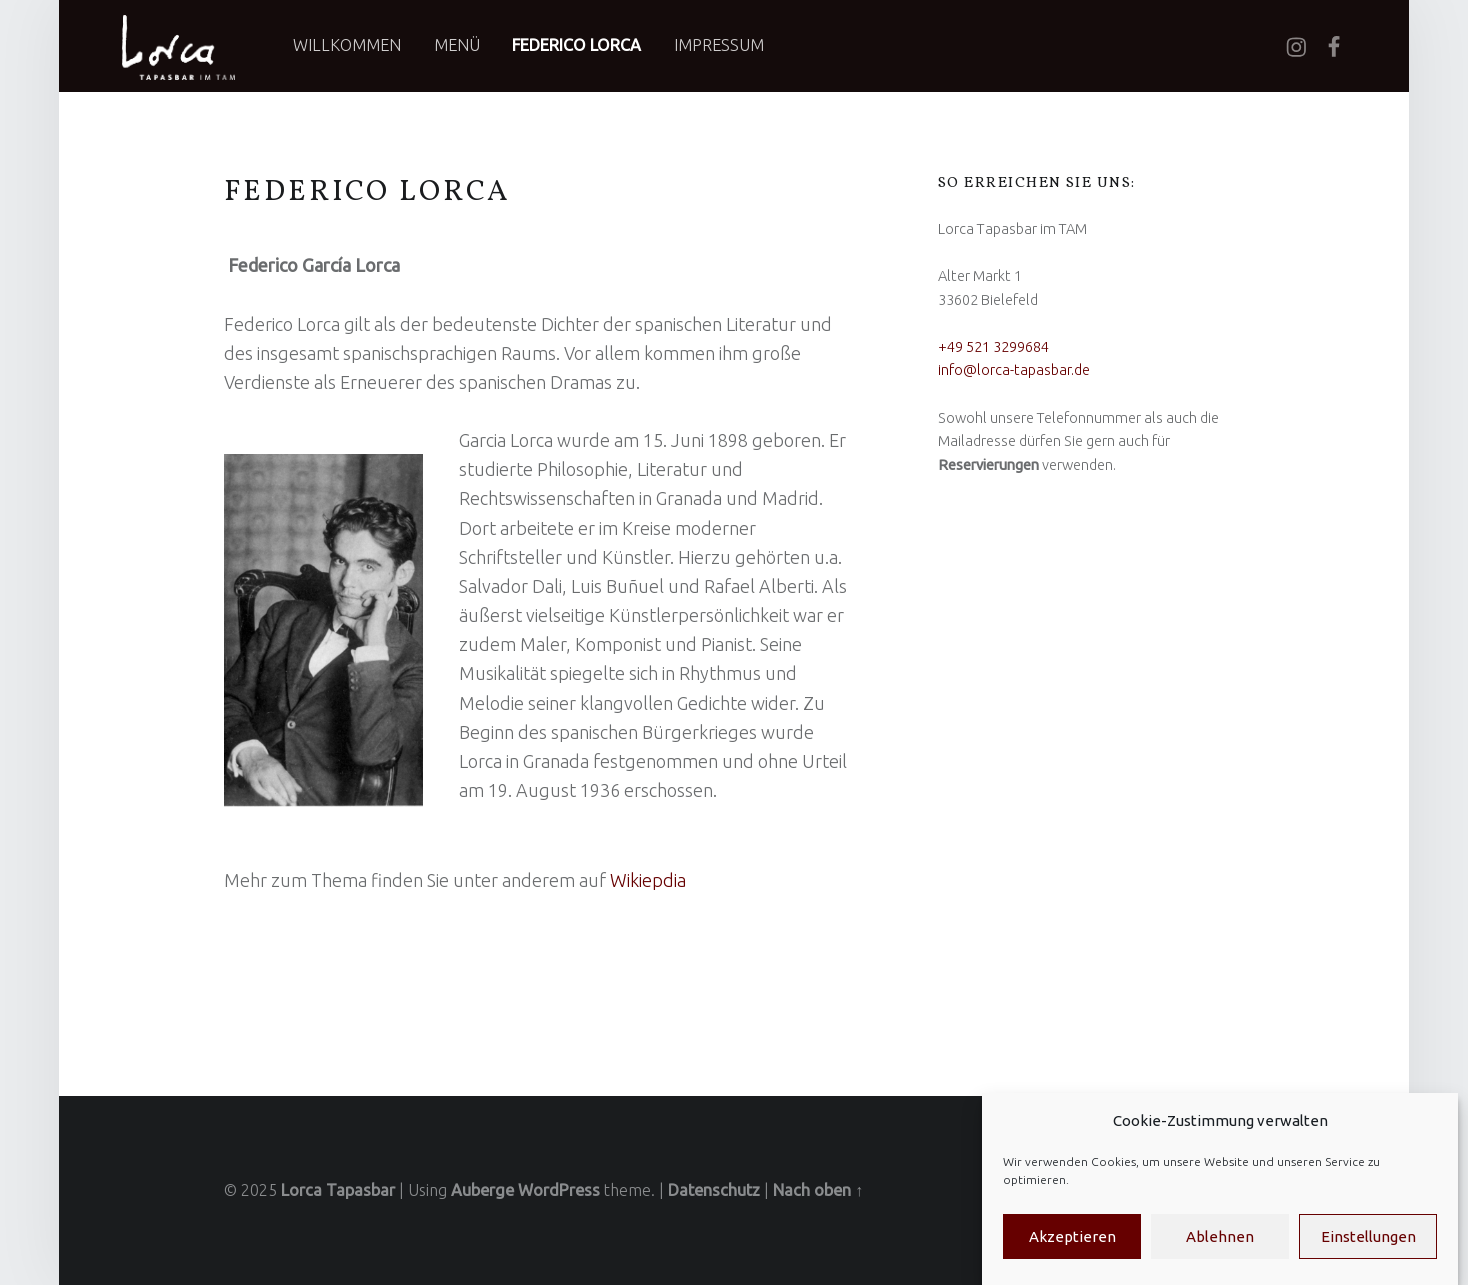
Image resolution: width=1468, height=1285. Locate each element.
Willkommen (347, 45)
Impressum (719, 45)
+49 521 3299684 (993, 346)
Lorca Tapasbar (338, 1190)
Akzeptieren (1072, 1236)
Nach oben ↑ (818, 1190)
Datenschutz (714, 1190)
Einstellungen (1368, 1236)
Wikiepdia (648, 880)
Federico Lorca (576, 45)
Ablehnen (1220, 1236)
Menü (457, 45)
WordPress (559, 1190)
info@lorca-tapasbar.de (1014, 369)
